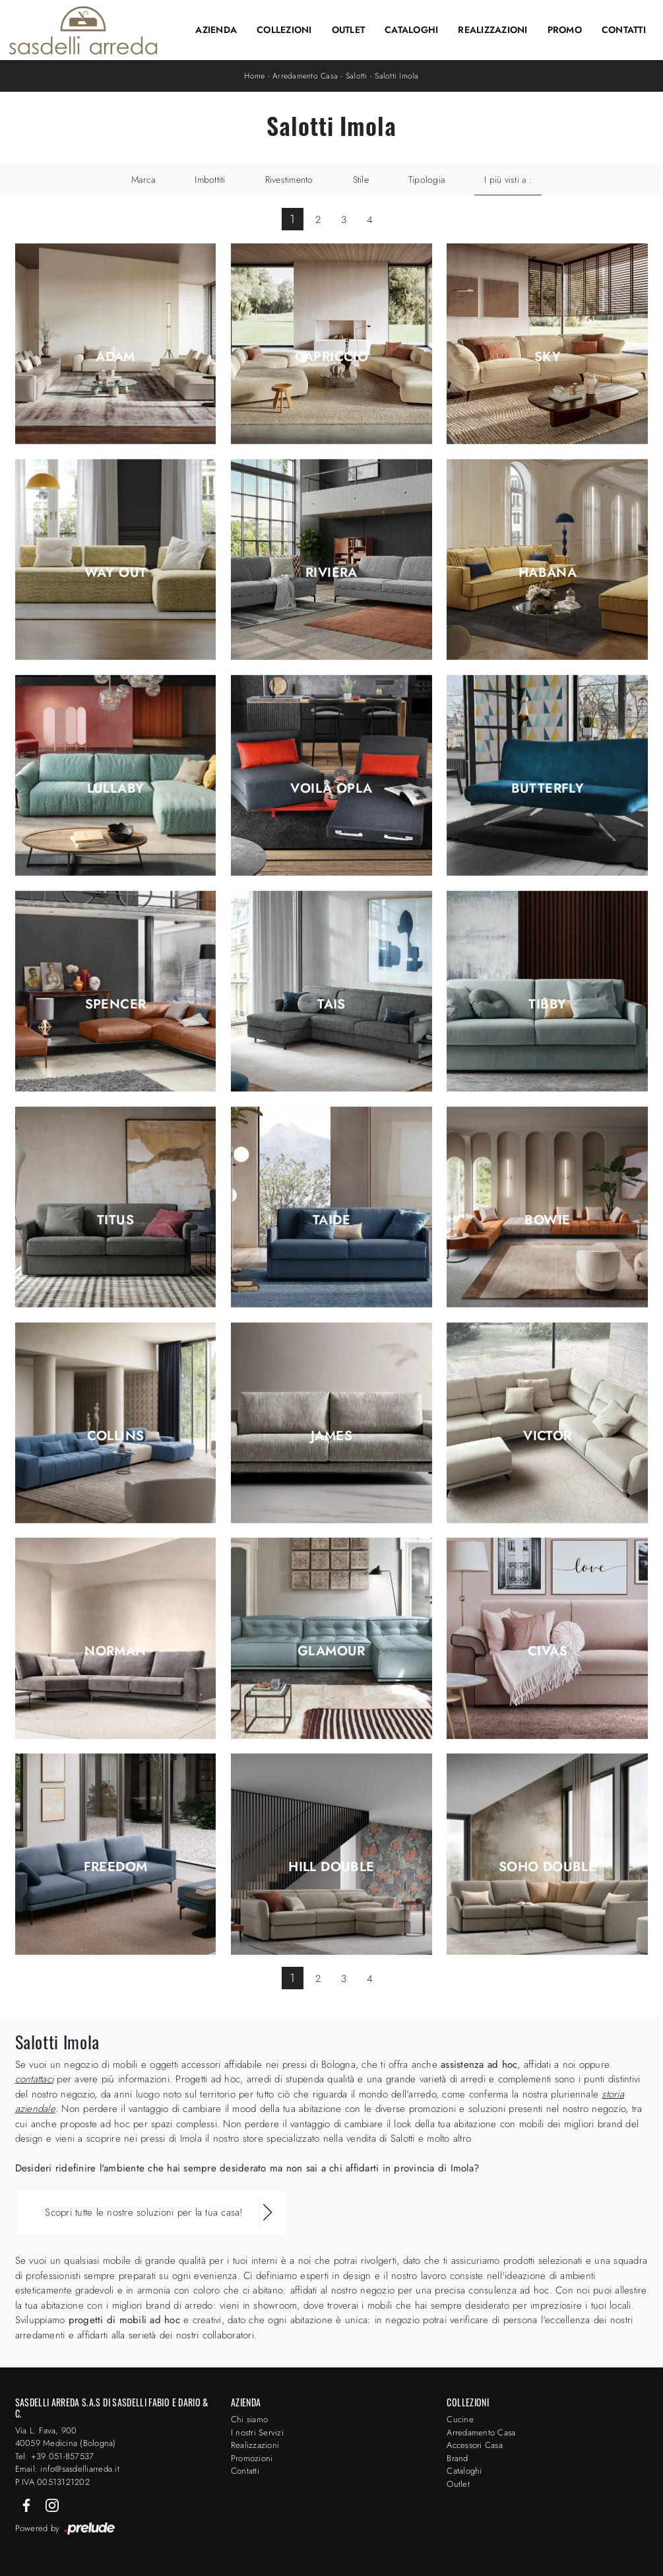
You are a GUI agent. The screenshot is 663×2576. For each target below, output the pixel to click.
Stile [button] (361, 179)
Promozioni (252, 2458)
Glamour (331, 1651)
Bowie (547, 1220)
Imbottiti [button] (210, 179)
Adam (115, 357)
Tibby (547, 1004)
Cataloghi (411, 29)
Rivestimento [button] (289, 179)
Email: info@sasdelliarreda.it (67, 2468)
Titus (115, 1220)
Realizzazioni (492, 29)
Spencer (115, 1004)
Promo (565, 29)
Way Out (115, 573)
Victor (547, 1436)
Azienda (216, 29)
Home (254, 76)
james (331, 1436)
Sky (547, 357)
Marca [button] (143, 179)
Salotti (356, 76)
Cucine (460, 2419)
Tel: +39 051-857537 (54, 2456)
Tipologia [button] (426, 179)
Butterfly (547, 788)
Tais (331, 1004)
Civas (547, 1651)
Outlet (348, 29)
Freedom (116, 1867)
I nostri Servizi (257, 2432)
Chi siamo (249, 2419)
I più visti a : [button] (508, 179)
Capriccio (332, 357)
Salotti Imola (396, 76)
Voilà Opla (331, 788)
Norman (115, 1651)
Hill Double (331, 1867)
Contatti (624, 29)
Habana (548, 573)
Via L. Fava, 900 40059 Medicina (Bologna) (65, 2437)
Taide (331, 1220)
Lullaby (115, 788)
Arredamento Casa (305, 76)
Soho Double (547, 1867)
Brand (457, 2458)
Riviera (331, 573)
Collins (115, 1436)
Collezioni (284, 29)
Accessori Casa (475, 2445)
